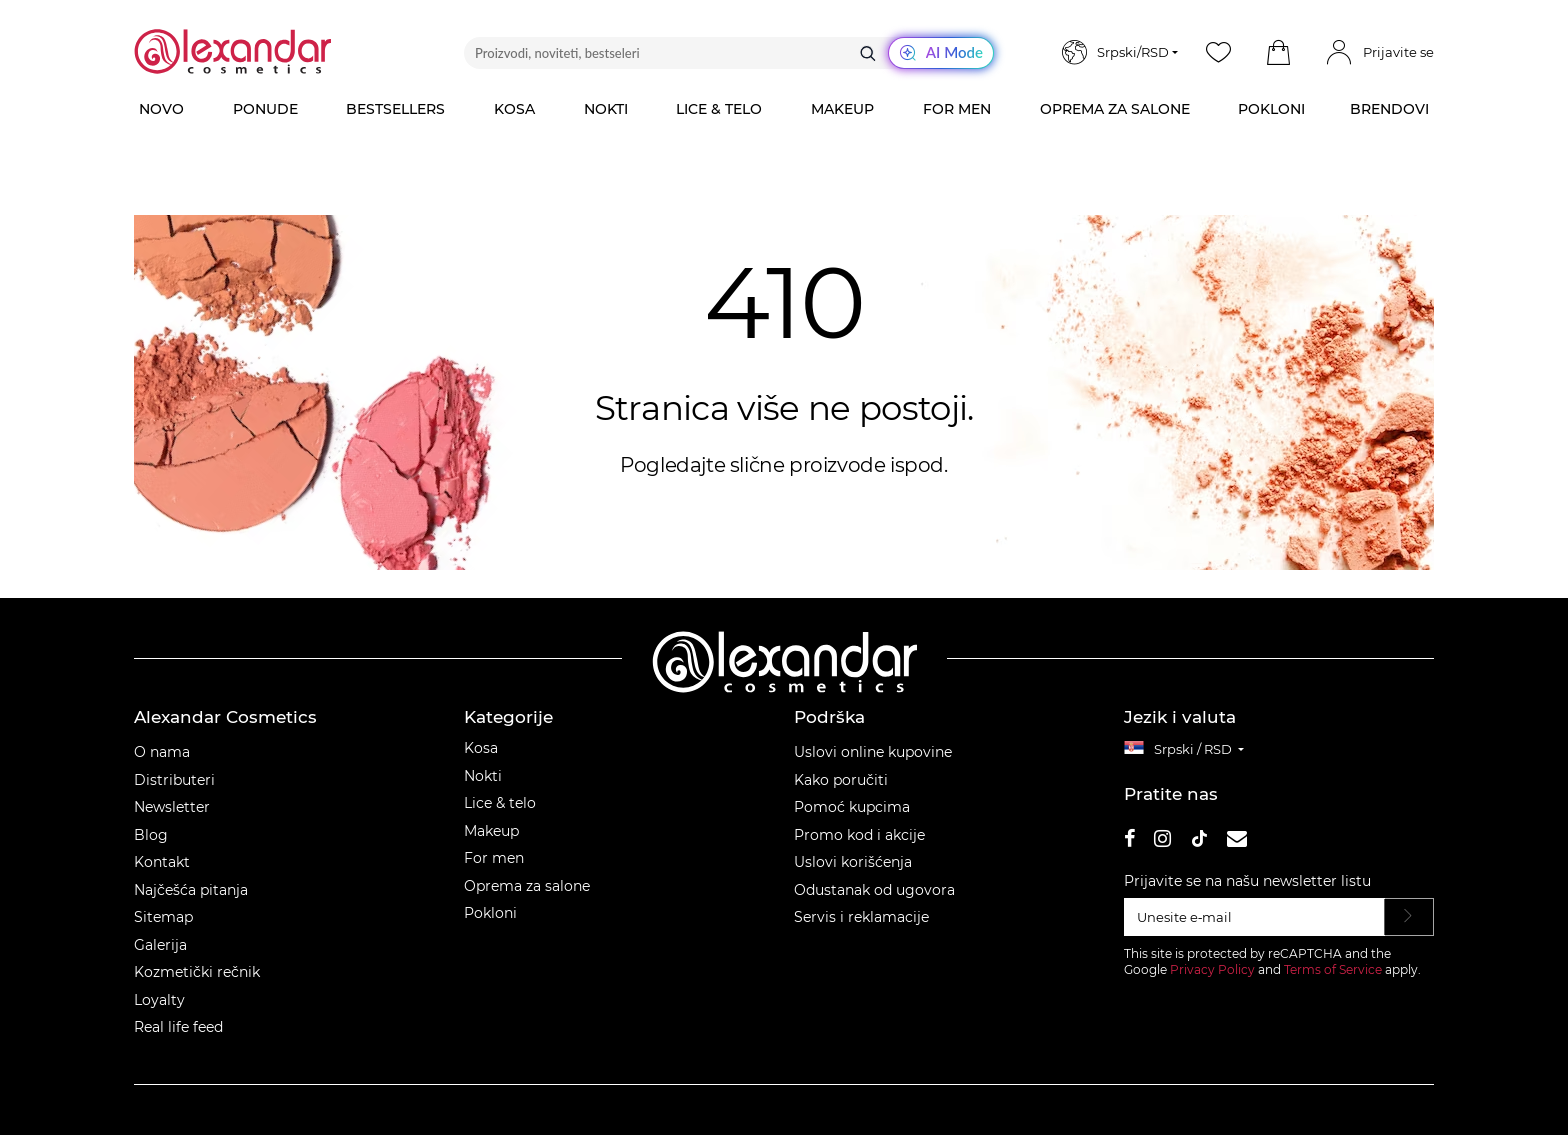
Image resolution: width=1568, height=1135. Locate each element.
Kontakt (162, 862)
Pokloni (490, 913)
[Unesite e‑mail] (1254, 917)
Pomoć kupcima (852, 807)
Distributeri (174, 780)
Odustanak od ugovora (874, 890)
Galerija (160, 945)
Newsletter (172, 807)
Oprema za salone (527, 886)
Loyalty (159, 1000)
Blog (151, 835)
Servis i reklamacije (861, 917)
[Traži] (868, 53)
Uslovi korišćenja (853, 862)
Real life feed (178, 1027)
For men (494, 858)
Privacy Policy (1212, 969)
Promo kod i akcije (859, 835)
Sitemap (163, 917)
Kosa (481, 748)
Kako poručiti (841, 780)
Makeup (491, 831)
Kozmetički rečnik (197, 972)
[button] (1278, 53)
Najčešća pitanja (191, 890)
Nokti (483, 776)
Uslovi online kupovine (873, 752)
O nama (162, 752)
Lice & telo (500, 803)
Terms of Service (1333, 969)
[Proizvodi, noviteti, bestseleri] (729, 53)
